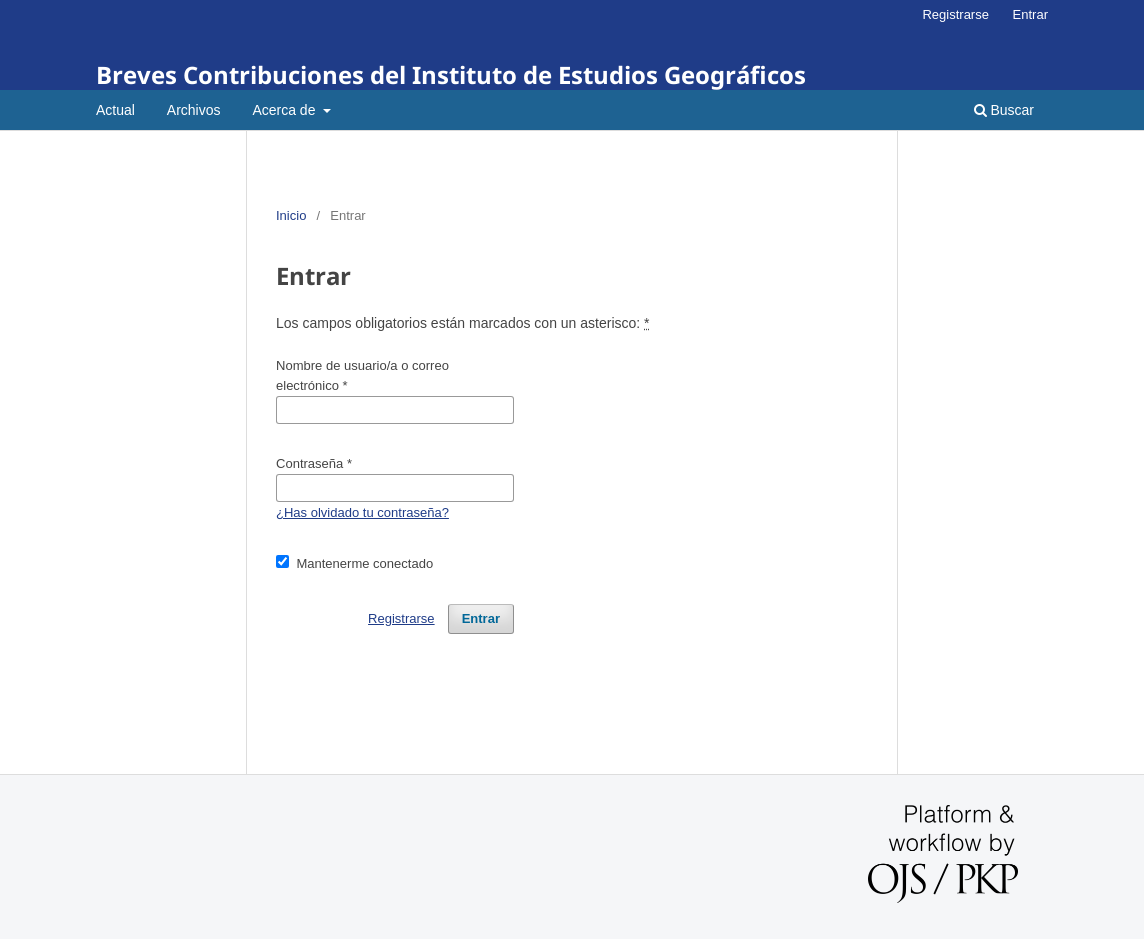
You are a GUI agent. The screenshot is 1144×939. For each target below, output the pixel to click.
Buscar (1004, 110)
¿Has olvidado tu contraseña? (362, 512)
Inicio (291, 215)
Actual (115, 110)
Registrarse (955, 14)
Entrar (1030, 14)
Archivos (194, 110)
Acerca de (285, 110)
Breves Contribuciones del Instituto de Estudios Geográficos (451, 74)
